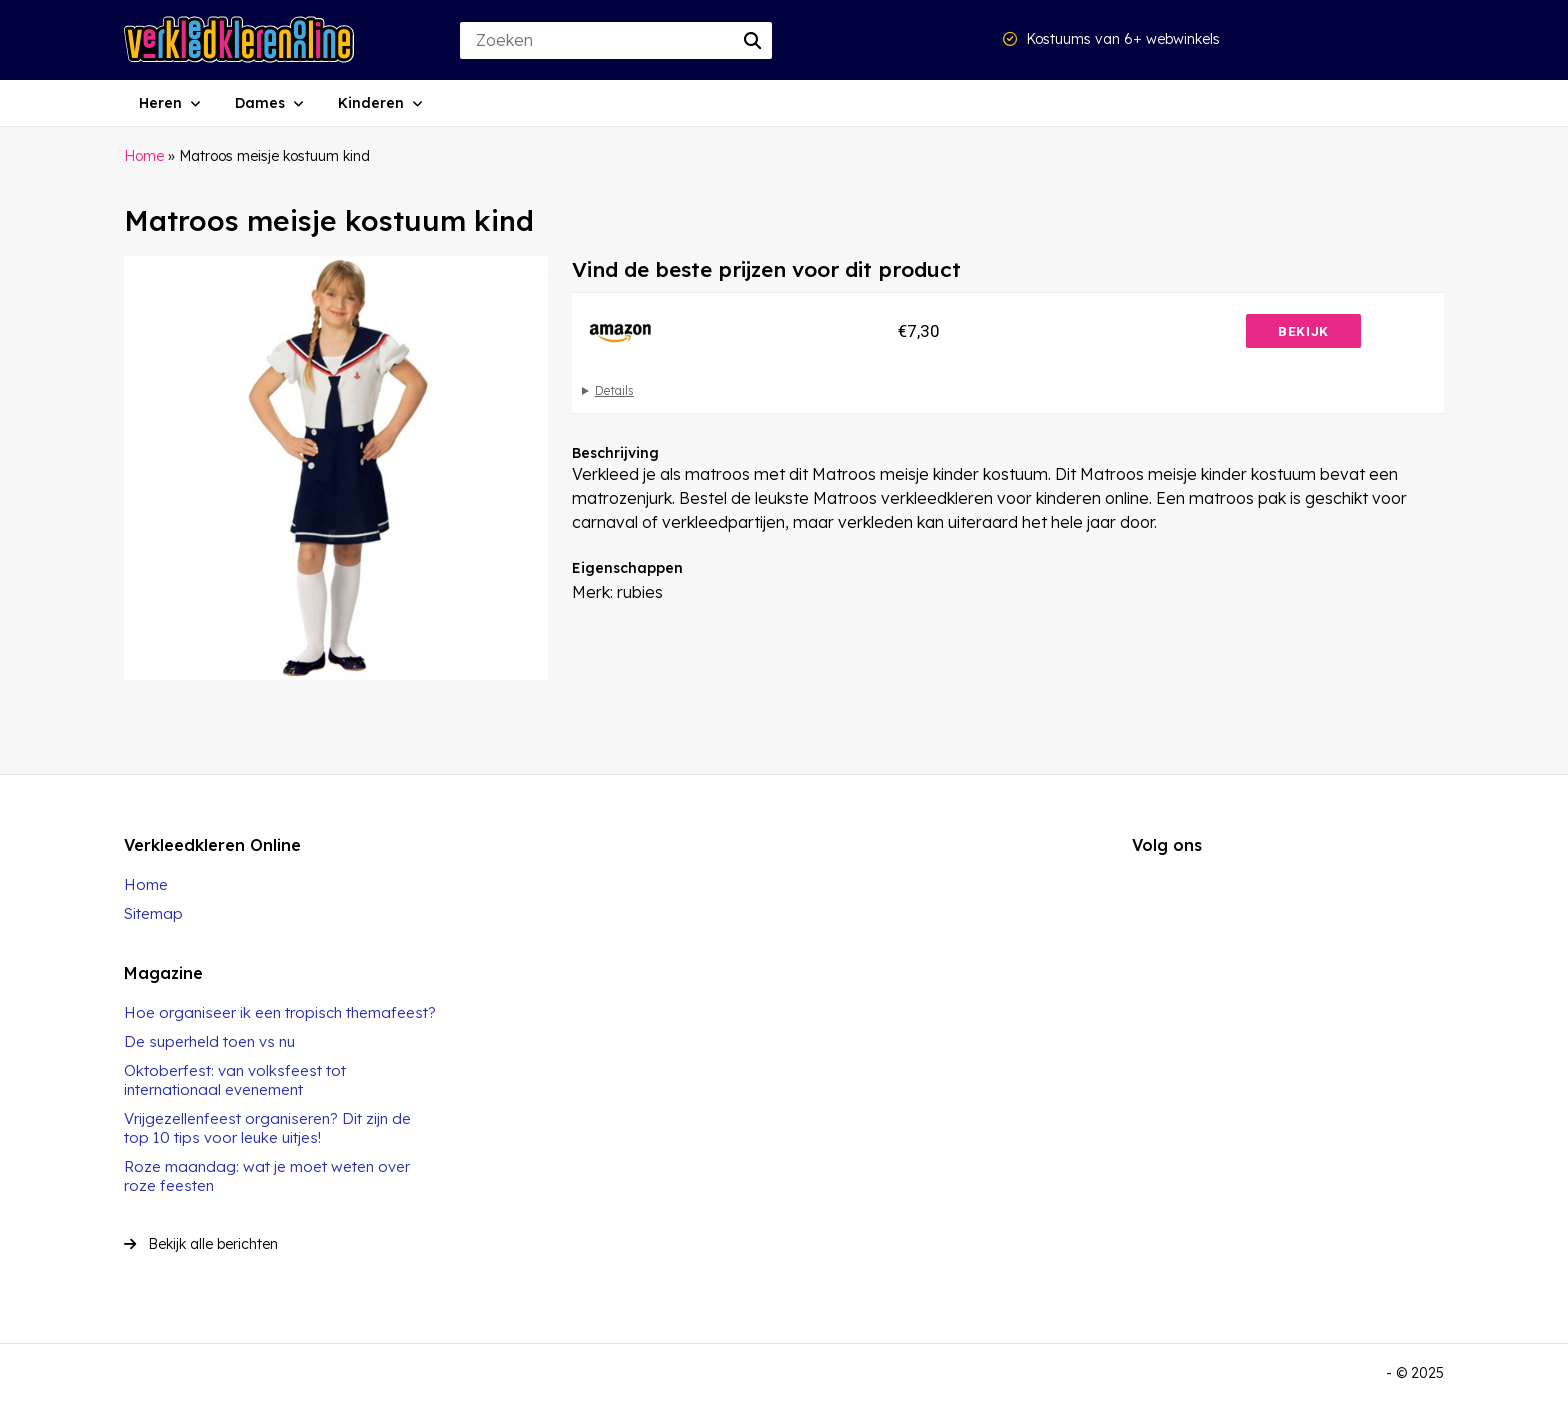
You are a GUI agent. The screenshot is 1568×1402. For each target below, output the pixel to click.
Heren (160, 103)
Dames (260, 103)
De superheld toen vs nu (209, 1041)
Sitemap (153, 913)
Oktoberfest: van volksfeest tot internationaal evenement (235, 1080)
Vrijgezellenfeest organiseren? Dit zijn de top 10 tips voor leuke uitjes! (267, 1128)
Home (144, 156)
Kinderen (371, 103)
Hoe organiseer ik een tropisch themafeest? (280, 1012)
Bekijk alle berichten (201, 1244)
